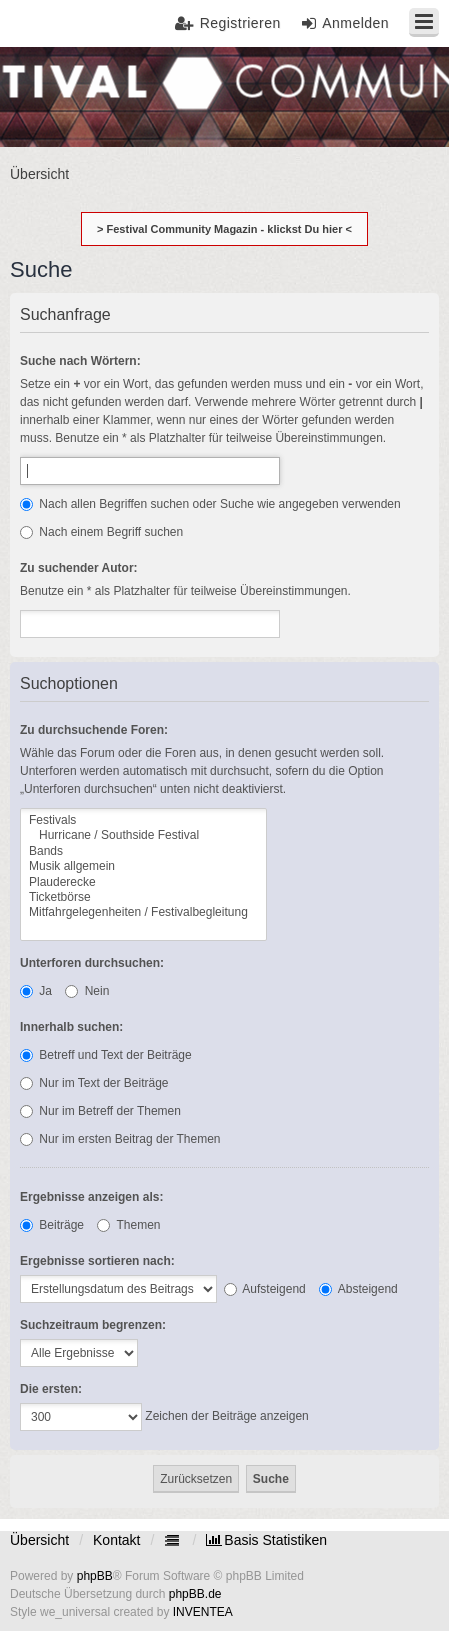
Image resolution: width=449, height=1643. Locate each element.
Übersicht (39, 1540)
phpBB (95, 1576)
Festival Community (72, 95)
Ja (36, 991)
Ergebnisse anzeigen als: (91, 1197)
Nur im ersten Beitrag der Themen (120, 1139)
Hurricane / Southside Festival (143, 835)
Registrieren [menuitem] (240, 23)
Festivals (143, 820)
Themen (128, 1225)
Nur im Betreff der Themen (100, 1111)
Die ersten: (51, 1389)
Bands (143, 851)
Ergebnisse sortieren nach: (97, 1261)
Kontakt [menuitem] (116, 1540)
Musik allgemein (143, 866)
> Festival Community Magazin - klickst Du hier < (224, 229)
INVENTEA (203, 1612)
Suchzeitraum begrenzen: (93, 1325)
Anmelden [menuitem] (355, 23)
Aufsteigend (265, 1289)
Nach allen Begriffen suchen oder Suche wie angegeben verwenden (210, 504)
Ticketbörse (143, 897)
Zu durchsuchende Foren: (94, 730)
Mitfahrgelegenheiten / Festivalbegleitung (143, 912)
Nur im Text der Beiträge (94, 1083)
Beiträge (52, 1225)
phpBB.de (195, 1594)
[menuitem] (266, 1540)
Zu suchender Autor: (79, 568)
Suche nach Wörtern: (80, 361)
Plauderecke (143, 882)
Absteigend (358, 1289)
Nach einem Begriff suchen (101, 532)
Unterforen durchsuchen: (92, 963)
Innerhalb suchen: (71, 1027)
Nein (87, 991)
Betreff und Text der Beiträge (106, 1055)
